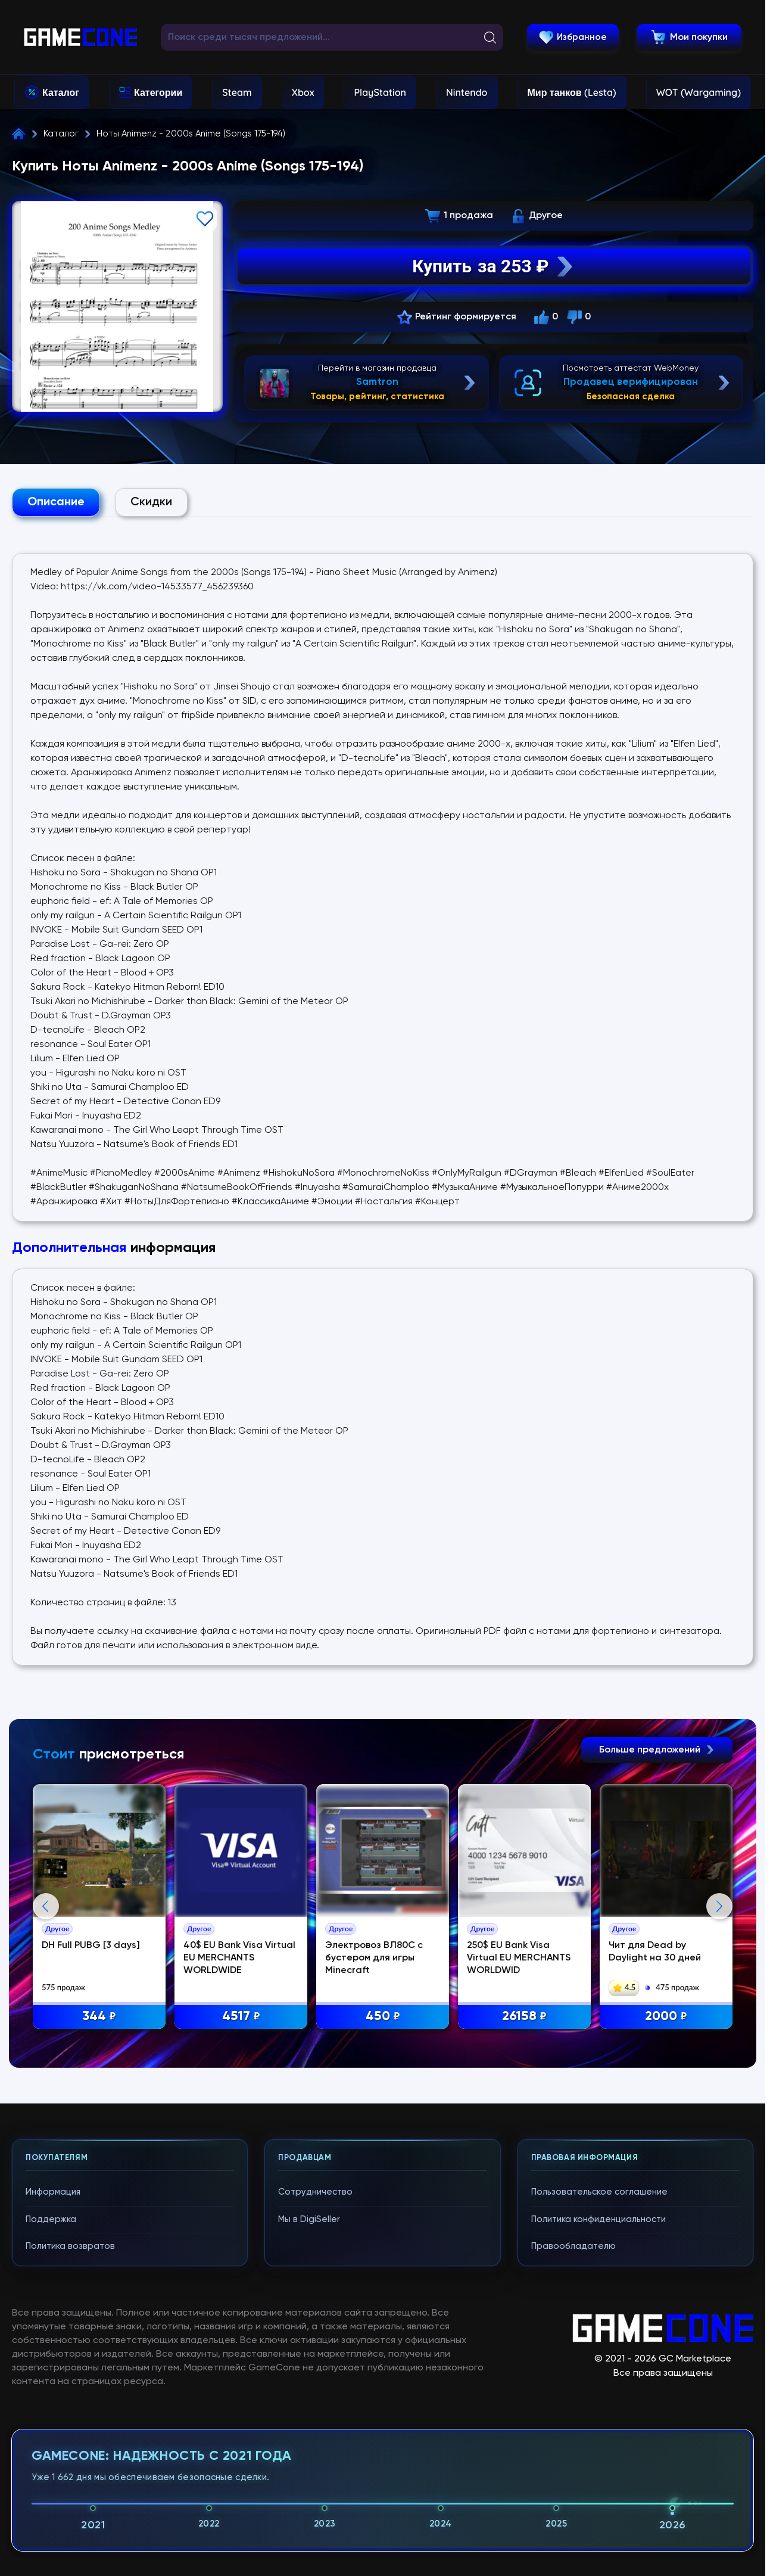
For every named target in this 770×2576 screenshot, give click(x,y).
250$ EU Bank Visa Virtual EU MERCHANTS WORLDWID (596, 1967)
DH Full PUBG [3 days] (135, 1954)
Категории (158, 92)
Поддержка (51, 2482)
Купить (493, 266)
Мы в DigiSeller (309, 2482)
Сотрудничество (315, 2454)
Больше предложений (657, 1750)
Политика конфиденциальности (598, 2482)
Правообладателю (573, 2508)
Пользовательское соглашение (599, 2454)
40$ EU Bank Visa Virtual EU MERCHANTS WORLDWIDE (294, 1967)
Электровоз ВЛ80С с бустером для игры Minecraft (437, 1967)
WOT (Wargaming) (698, 92)
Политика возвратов (70, 2508)
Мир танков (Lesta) (571, 92)
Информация (53, 2454)
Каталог (60, 92)
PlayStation (380, 92)
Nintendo (467, 92)
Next (719, 2038)
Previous (46, 2038)
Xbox (303, 92)
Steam (236, 92)
